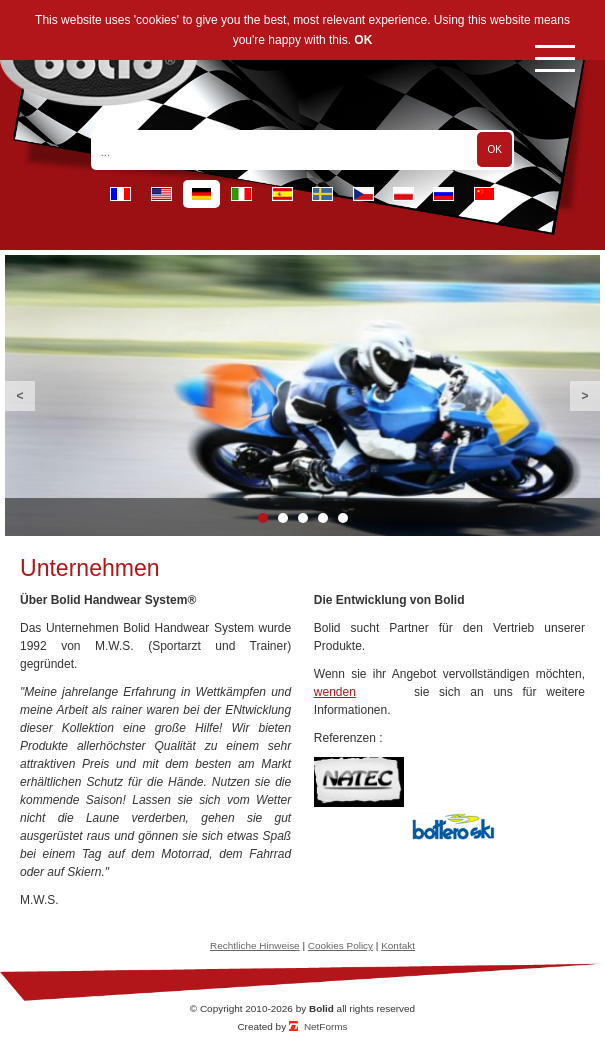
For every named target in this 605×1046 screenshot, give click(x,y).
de (201, 194)
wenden (335, 692)
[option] (302, 395)
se (322, 194)
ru (443, 194)
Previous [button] (20, 396)
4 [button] (323, 518)
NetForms (326, 1026)
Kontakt (398, 945)
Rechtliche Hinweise (255, 945)
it (241, 194)
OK (363, 40)
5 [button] (343, 518)
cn (484, 194)
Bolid (321, 1008)
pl (403, 194)
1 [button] (263, 518)
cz (363, 194)
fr (120, 194)
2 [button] (283, 518)
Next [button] (585, 396)
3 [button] (303, 518)
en (161, 194)
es (282, 194)
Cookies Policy (340, 945)
